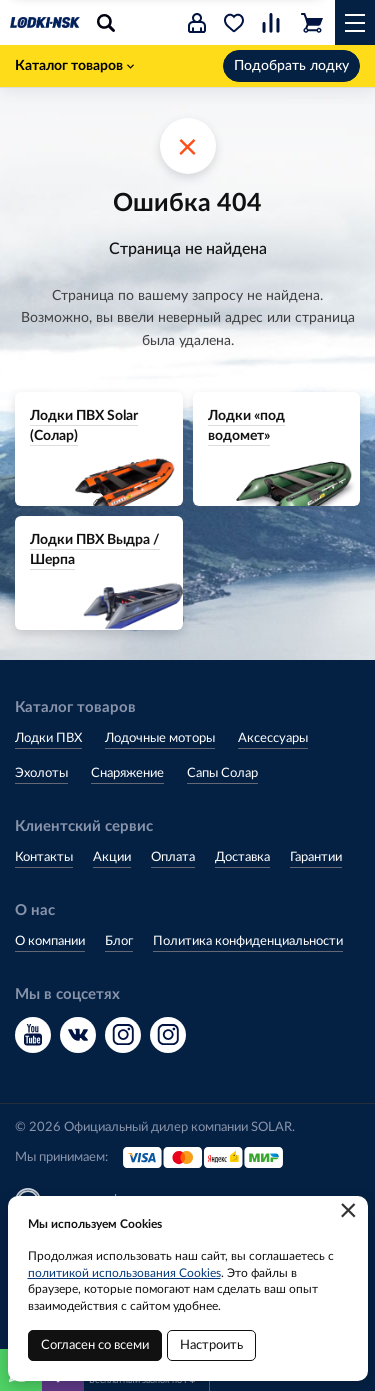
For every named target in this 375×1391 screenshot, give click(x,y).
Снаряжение (127, 773)
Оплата (173, 857)
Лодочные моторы (160, 738)
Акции (112, 857)
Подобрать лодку (291, 66)
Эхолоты (41, 773)
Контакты (44, 857)
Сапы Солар (222, 773)
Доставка (242, 857)
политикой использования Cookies (124, 1273)
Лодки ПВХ (48, 738)
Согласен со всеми (95, 1345)
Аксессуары (273, 738)
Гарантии (316, 857)
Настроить (211, 1345)
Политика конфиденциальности (248, 941)
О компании (50, 941)
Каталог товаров (74, 66)
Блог (119, 941)
